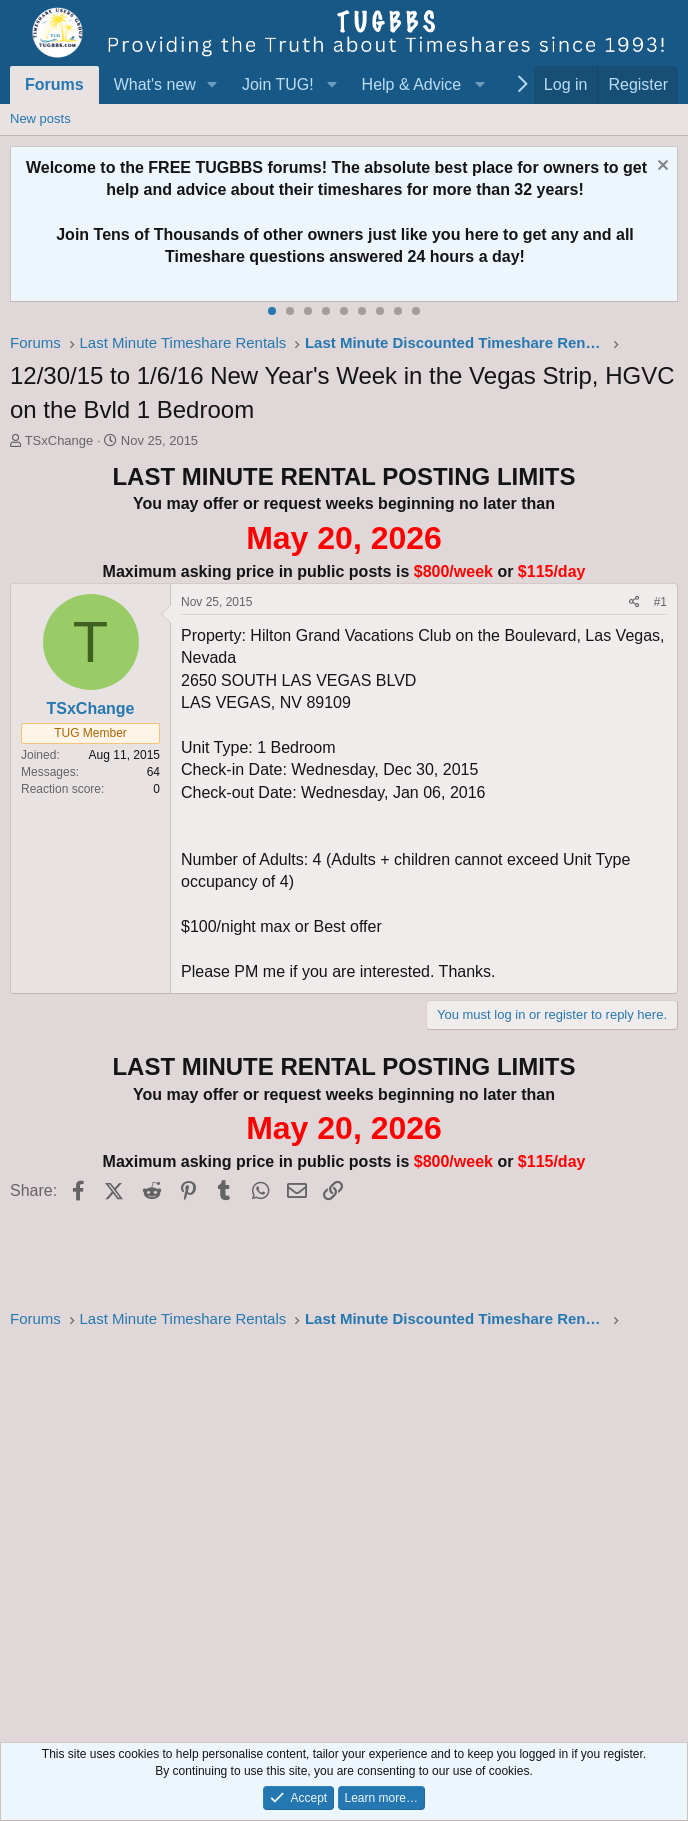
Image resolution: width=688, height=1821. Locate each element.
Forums (54, 84)
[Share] (634, 602)
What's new (155, 84)
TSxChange (59, 440)
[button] (212, 85)
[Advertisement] (344, 1530)
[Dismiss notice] (660, 167)
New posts (40, 118)
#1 (660, 602)
